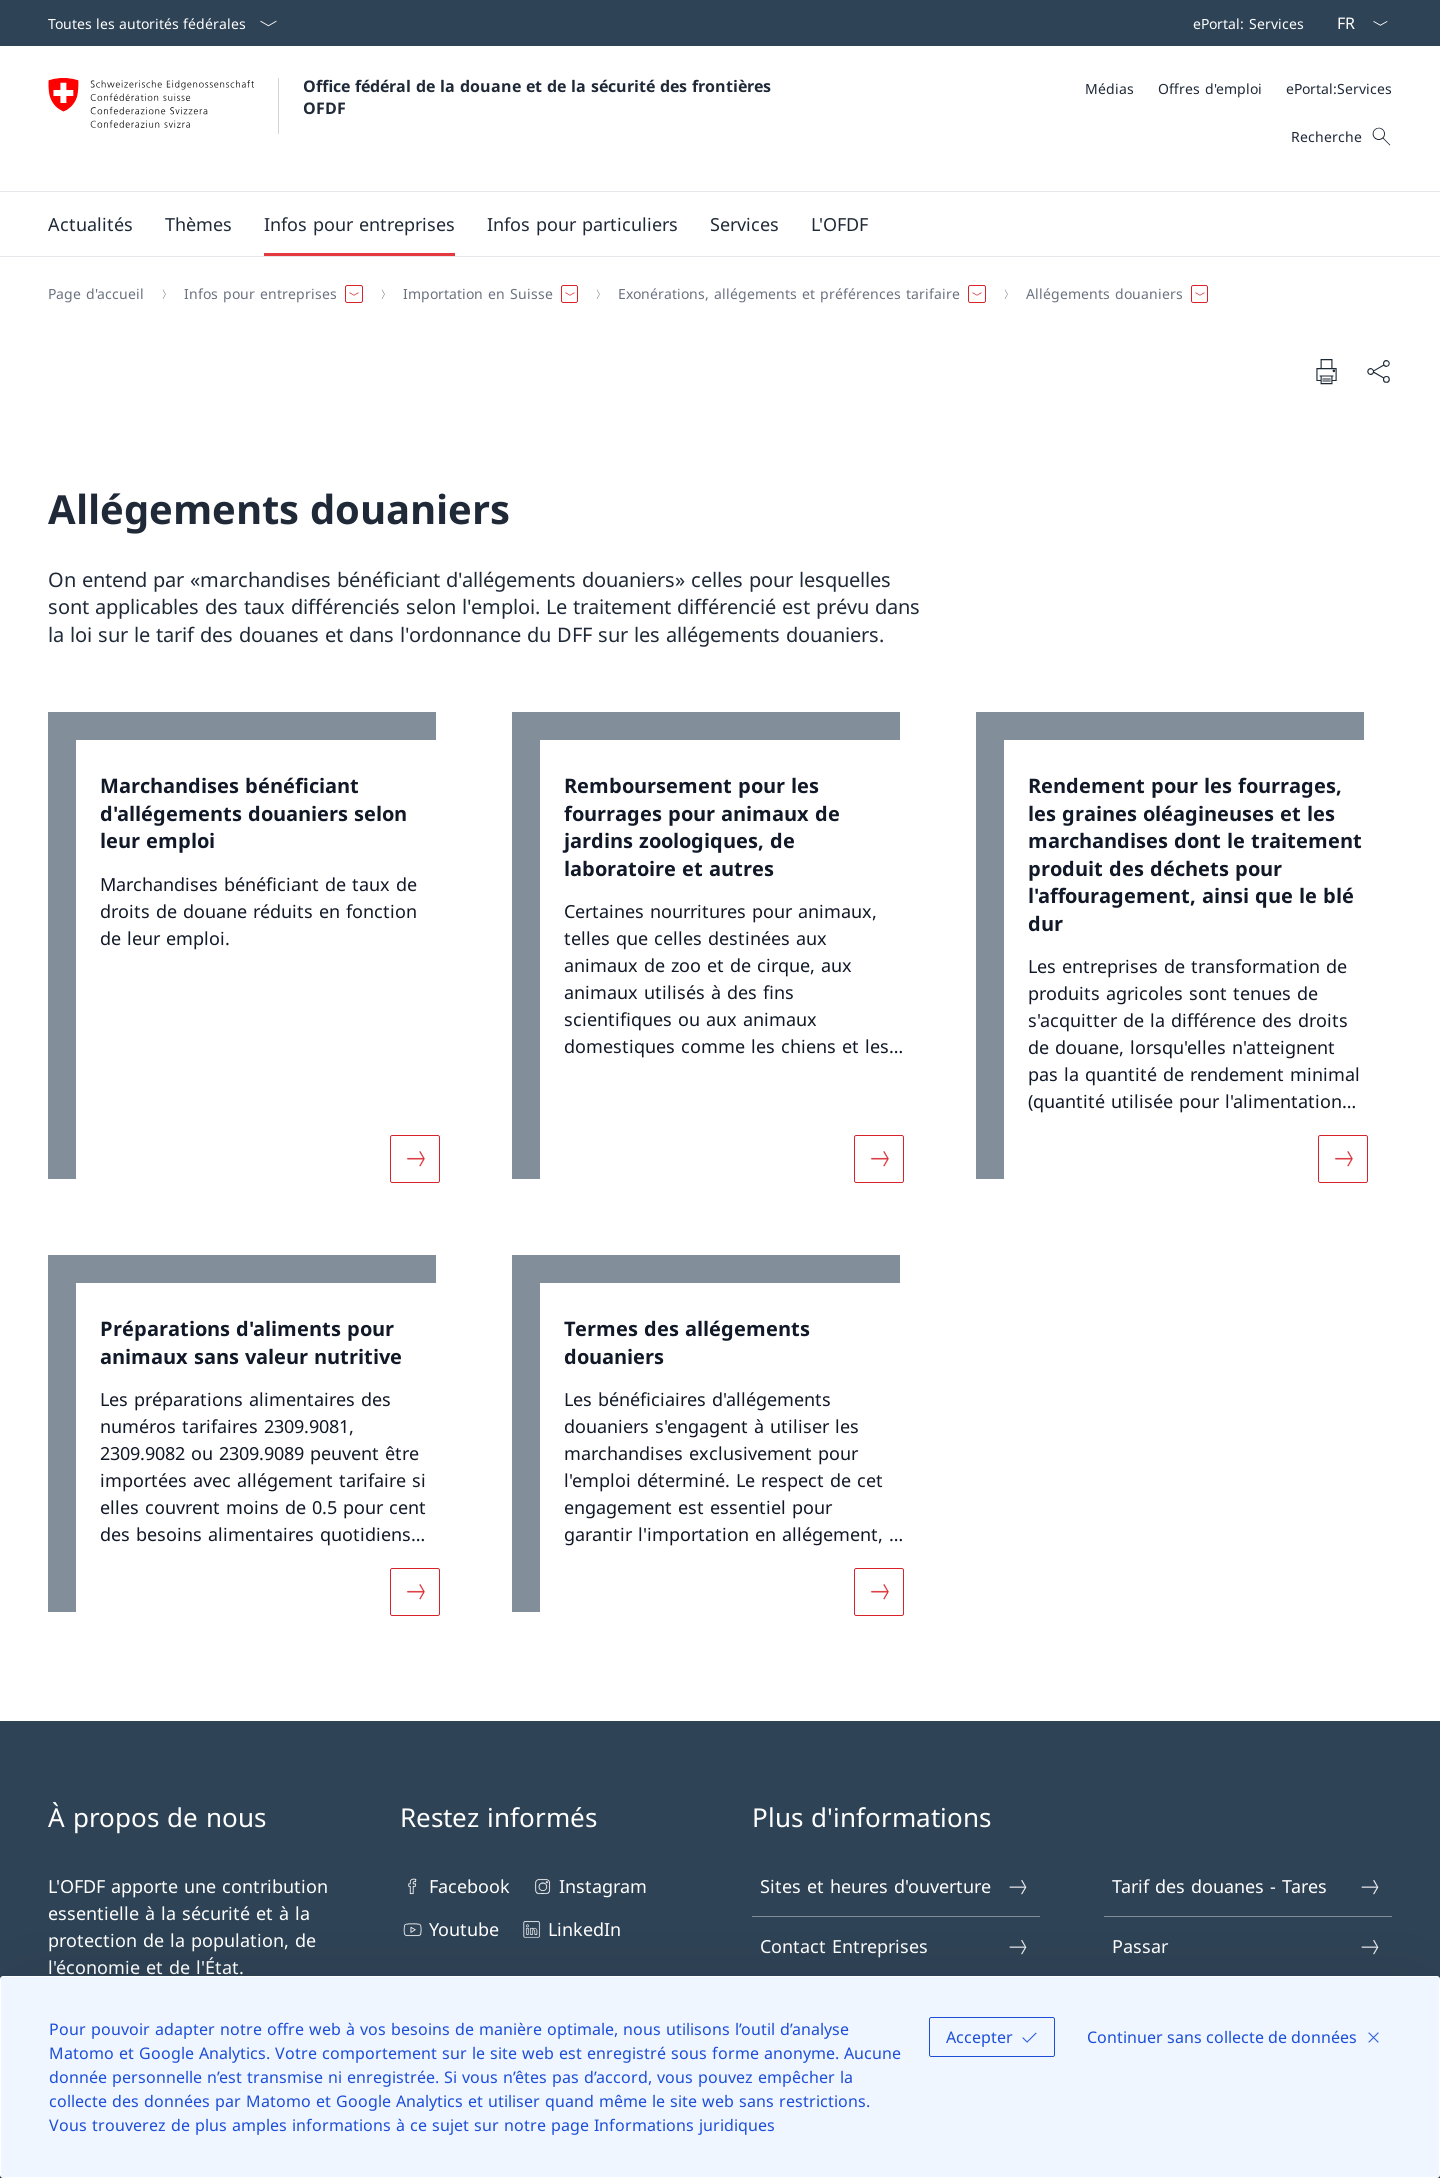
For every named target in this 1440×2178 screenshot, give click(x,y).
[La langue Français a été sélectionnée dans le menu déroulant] (1356, 23)
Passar (1247, 1946)
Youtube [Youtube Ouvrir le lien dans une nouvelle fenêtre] (449, 1929)
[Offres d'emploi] (1210, 88)
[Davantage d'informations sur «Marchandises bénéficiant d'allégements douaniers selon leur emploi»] (415, 1159)
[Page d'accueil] (96, 294)
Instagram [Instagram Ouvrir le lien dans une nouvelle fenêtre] (588, 1886)
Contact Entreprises (895, 1946)
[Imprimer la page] (1326, 371)
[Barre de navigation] (1244, 23)
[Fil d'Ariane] (712, 294)
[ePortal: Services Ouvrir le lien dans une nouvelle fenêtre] (1244, 23)
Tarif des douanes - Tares (1247, 1886)
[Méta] (1238, 88)
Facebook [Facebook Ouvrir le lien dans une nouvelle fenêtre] (455, 1886)
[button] (90, 224)
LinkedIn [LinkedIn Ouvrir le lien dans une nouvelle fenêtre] (570, 1929)
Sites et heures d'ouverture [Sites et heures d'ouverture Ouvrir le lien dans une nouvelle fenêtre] (895, 1886)
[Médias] (1109, 88)
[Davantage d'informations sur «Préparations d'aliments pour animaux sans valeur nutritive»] (415, 1592)
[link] (256, 959)
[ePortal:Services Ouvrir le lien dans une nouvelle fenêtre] (1339, 88)
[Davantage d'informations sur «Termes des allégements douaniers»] (879, 1592)
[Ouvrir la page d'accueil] (412, 118)
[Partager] (1378, 371)
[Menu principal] (704, 224)
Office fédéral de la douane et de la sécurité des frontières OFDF (539, 97)
